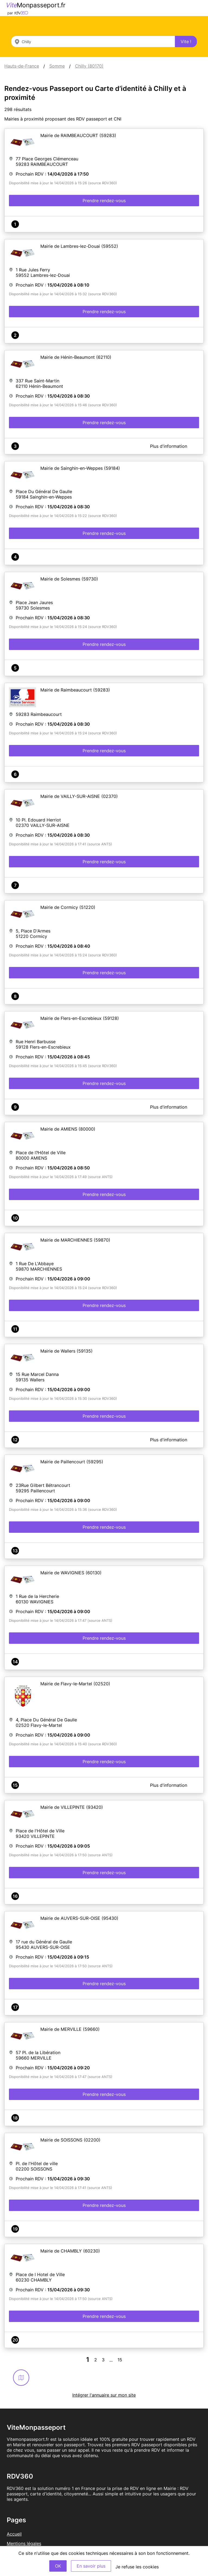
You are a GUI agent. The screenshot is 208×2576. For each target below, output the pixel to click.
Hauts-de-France (21, 66)
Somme (57, 66)
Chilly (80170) (89, 66)
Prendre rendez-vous (104, 200)
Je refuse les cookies (137, 2566)
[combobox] (93, 41)
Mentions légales (24, 2543)
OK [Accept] (58, 2566)
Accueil (14, 2534)
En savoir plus (91, 2566)
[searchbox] (93, 41)
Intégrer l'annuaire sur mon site (104, 2395)
